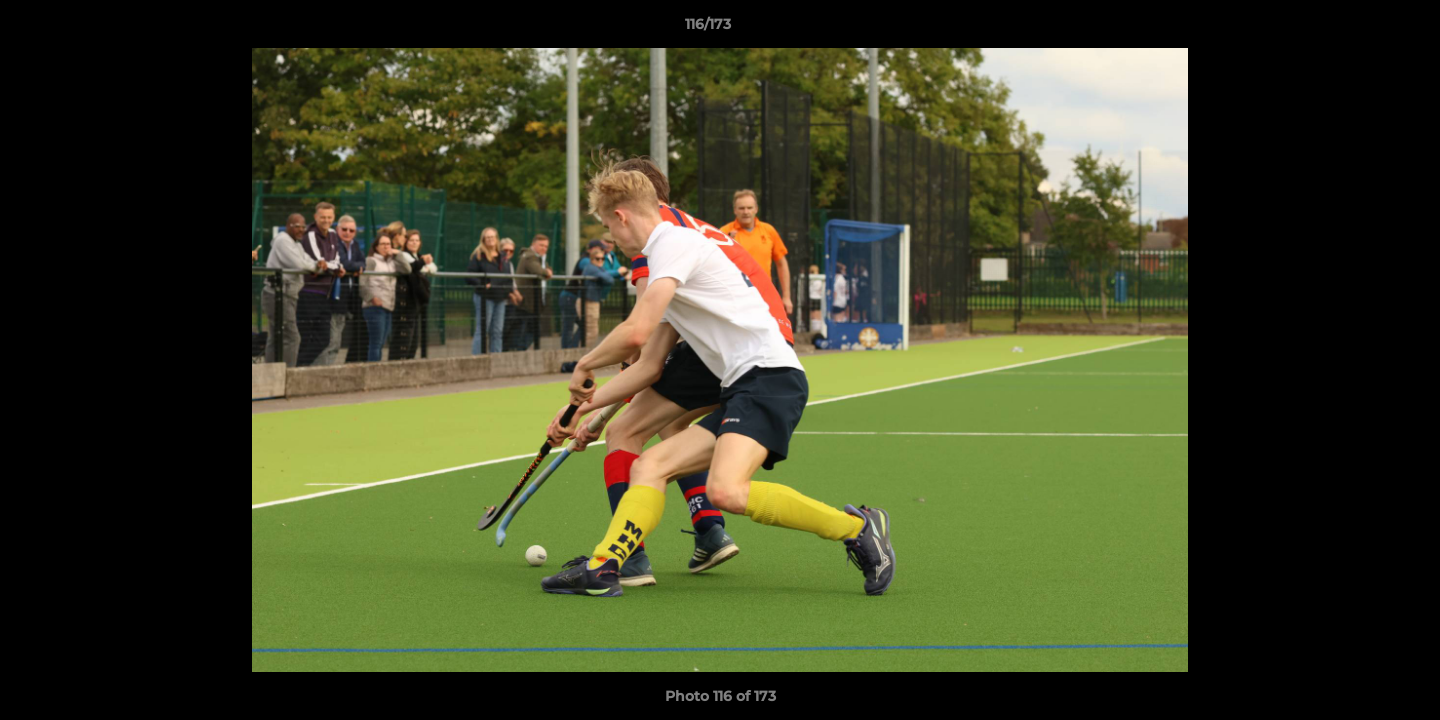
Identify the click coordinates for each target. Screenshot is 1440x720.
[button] (1356, 29)
